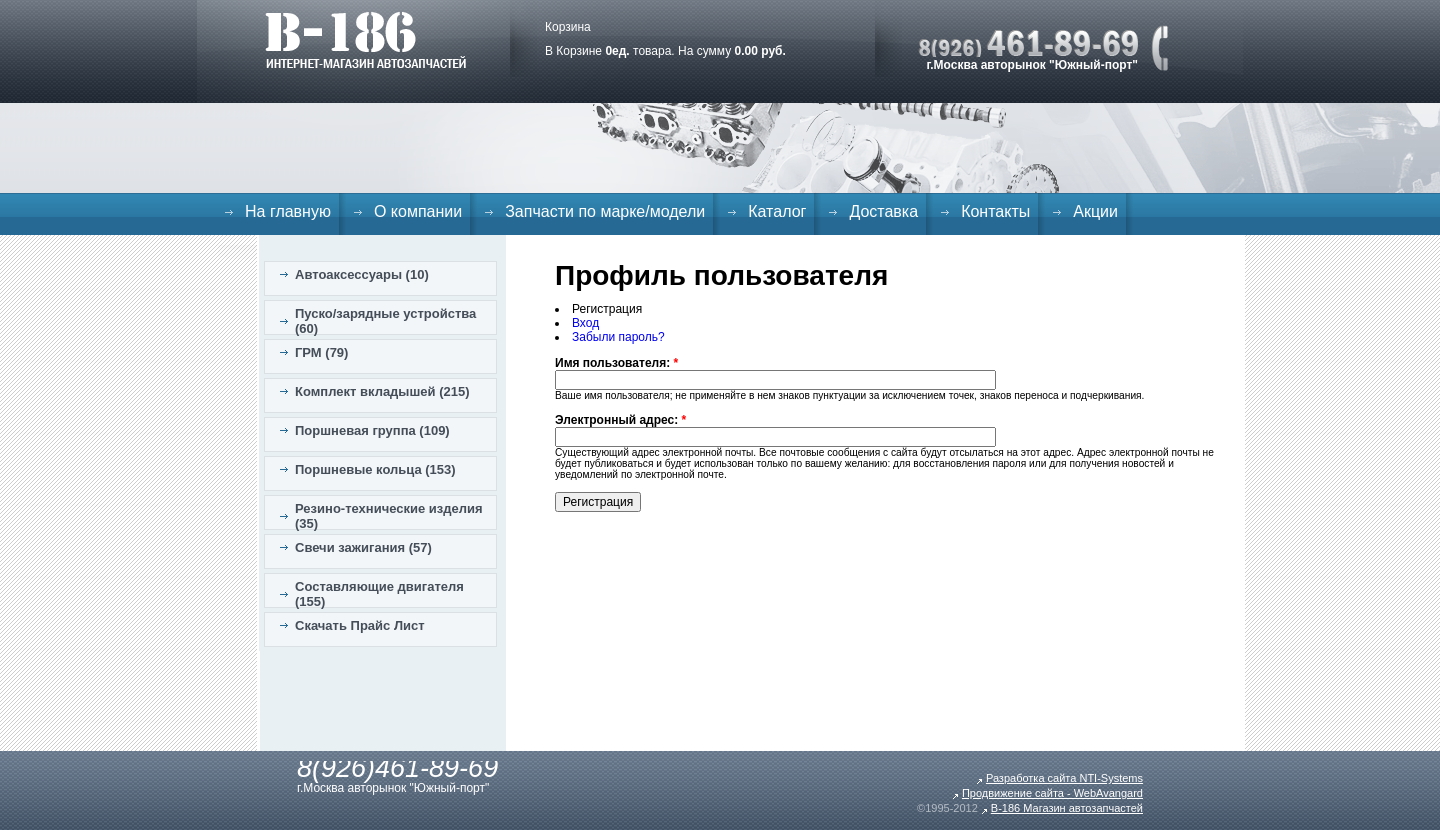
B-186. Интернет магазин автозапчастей (365, 40)
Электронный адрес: (620, 420)
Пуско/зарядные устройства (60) (385, 321)
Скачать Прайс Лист (360, 625)
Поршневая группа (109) (372, 430)
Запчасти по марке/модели (605, 211)
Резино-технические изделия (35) (389, 516)
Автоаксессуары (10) (362, 274)
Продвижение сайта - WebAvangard (1052, 793)
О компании (418, 211)
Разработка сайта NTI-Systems (1064, 778)
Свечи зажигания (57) (363, 547)
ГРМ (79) (321, 352)
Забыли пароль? (618, 337)
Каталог (777, 211)
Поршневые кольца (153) (375, 469)
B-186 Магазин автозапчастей (1067, 808)
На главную (288, 211)
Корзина (568, 27)
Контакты (995, 211)
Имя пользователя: (616, 363)
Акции (1095, 211)
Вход (585, 323)
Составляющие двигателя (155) (379, 594)
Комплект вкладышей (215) (382, 391)
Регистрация (607, 309)
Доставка (883, 211)
